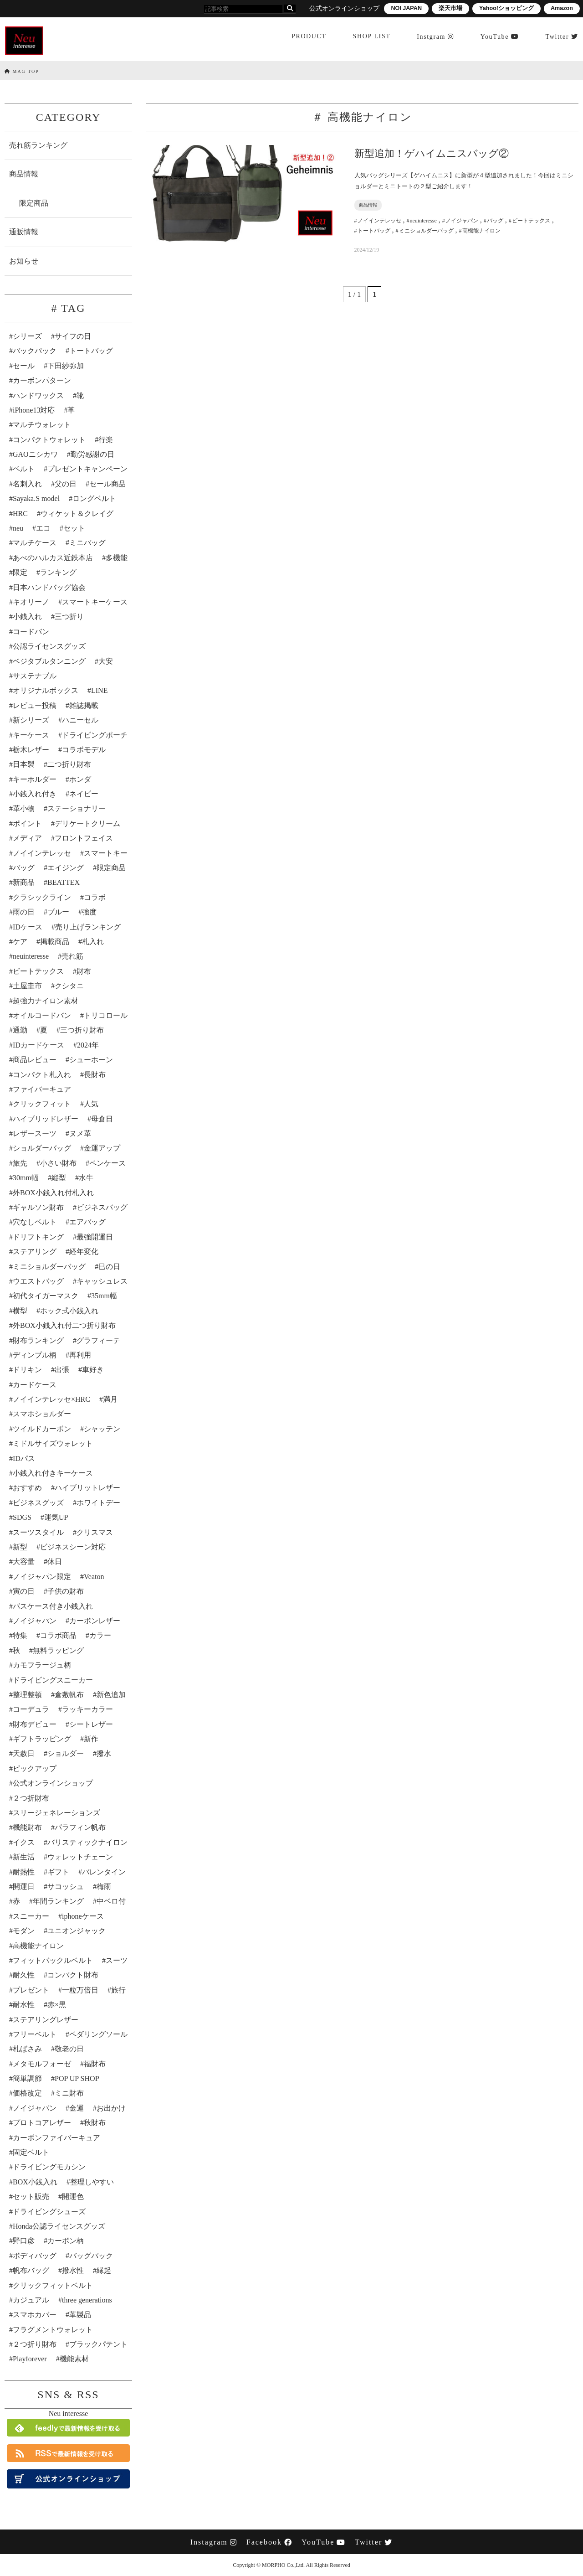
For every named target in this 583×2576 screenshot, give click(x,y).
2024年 (88, 1045)
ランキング (58, 572)
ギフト (58, 1872)
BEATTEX (63, 882)
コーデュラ (31, 1709)
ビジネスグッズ (38, 1503)
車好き (93, 1369)
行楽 (105, 440)
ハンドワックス (38, 395)
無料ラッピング (58, 1650)
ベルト (24, 469)
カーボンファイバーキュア (56, 2138)
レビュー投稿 (34, 705)
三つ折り (69, 616)
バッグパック (91, 2256)
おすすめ (27, 1488)
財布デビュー (34, 1724)
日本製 (24, 764)
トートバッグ (91, 351)
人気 (91, 1104)
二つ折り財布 (69, 764)
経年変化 (83, 1251)
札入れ (93, 941)
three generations (87, 2300)
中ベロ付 (111, 1901)
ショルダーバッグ (42, 1148)
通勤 (20, 1030)
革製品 (80, 2314)
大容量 (24, 1561)
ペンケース (107, 1163)
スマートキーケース (95, 602)
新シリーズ (31, 720)
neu (18, 528)
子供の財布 (65, 1591)
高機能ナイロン (38, 1946)
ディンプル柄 (34, 1355)
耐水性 (24, 2004)
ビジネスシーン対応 (73, 1547)
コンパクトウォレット (49, 440)
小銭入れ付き (34, 794)
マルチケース (34, 543)
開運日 (24, 1886)
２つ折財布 (31, 1798)
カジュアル (31, 2300)
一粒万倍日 (80, 1990)
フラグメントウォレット (53, 2329)
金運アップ (102, 1148)
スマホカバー (34, 2314)
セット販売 (31, 2196)
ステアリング (34, 1251)
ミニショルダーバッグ (49, 1266)
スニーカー (31, 1916)
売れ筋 (72, 956)
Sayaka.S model (36, 498)
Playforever (30, 2359)
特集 (20, 1635)
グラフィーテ (98, 1340)
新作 (91, 1739)
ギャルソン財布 (38, 1207)
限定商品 (33, 203)
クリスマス (95, 1532)
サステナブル (34, 676)
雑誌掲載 (83, 705)
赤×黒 (56, 2004)
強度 (89, 912)
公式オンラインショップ (53, 1783)
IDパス (24, 1458)
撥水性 (73, 2270)
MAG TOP (22, 71)
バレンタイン (104, 1872)
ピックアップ (34, 1768)
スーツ (117, 1960)
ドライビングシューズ (49, 2211)
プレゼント (31, 1990)
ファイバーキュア (42, 1089)
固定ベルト (31, 2152)
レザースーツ (34, 1133)
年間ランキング (58, 1901)
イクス (24, 1842)
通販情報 (23, 232)
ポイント (27, 823)
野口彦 (24, 2241)
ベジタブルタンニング (49, 661)
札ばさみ (27, 2049)
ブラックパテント (98, 2344)
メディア (27, 838)
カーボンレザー (94, 1621)
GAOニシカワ (35, 454)
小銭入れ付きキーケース (53, 1473)
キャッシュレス (102, 1281)
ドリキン (27, 1369)
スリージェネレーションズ (56, 1813)
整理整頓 (27, 1694)
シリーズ (27, 336)
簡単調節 (27, 2078)
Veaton (94, 1576)
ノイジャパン (34, 1621)
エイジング (65, 868)
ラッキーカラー (87, 1709)
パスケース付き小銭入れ (53, 1606)
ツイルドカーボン (42, 1429)
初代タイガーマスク (45, 1296)
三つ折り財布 (82, 1030)
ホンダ (80, 779)
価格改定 (27, 2093)
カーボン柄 (65, 2241)
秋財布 (95, 2123)
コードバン (31, 631)
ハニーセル (80, 720)
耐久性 (24, 1975)
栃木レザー (31, 750)
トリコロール (106, 1015)
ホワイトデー (98, 1503)
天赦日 (24, 1753)
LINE (99, 690)
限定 (20, 572)
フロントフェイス (84, 838)
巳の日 (109, 1266)
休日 (54, 1561)
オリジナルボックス (45, 690)
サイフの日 (73, 336)
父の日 (66, 484)
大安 (105, 661)
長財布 (95, 1075)
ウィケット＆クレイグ (77, 513)
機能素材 (74, 2359)
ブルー (58, 912)
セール (24, 366)
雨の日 (24, 912)
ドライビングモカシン (49, 2167)
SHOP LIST (371, 38)
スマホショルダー (42, 1414)
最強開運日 (95, 1237)
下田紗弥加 (65, 366)
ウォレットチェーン (80, 1857)
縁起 (104, 2270)
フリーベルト (34, 2034)
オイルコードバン (42, 1015)
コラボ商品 (58, 1635)
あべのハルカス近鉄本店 (53, 558)
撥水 (104, 1753)
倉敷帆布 (69, 1694)
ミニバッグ (87, 543)
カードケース (34, 1385)
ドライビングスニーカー (53, 1680)
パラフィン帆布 (80, 1827)
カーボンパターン (42, 380)
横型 (20, 1311)
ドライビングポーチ (95, 735)
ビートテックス (38, 971)
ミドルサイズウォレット (53, 1443)
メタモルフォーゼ (42, 2064)
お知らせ (23, 261)
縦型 (58, 1178)
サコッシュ (65, 1886)
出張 (62, 1369)
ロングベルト (94, 498)
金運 (76, 2108)
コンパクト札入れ (42, 1075)
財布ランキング (38, 1340)
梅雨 (104, 1886)
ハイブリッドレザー (45, 1119)
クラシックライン (42, 897)
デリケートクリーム (87, 823)
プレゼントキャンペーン (87, 469)
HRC (20, 513)
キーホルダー (34, 779)
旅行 (118, 1990)
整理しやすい (92, 2182)
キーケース (31, 735)
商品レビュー (34, 1059)
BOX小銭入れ (35, 2182)
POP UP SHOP (77, 2078)
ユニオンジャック (76, 1931)
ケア (20, 941)
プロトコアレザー (42, 2123)
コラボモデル (84, 750)
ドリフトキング (38, 1237)
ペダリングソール (98, 2034)
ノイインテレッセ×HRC (51, 1399)
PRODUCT (308, 38)
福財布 (95, 2064)
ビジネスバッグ (102, 1207)
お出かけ (111, 2108)
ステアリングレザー (45, 2020)
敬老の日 (69, 2049)
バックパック (34, 351)
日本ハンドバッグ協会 (49, 587)
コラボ (95, 897)
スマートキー (106, 853)
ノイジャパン (34, 2108)
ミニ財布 (69, 2093)
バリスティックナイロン (87, 1842)
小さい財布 (58, 1163)
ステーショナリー (76, 808)
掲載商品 (54, 941)
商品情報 (23, 174)
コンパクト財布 (72, 1975)
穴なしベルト (34, 1222)
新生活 (24, 1857)
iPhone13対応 (34, 410)
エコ (43, 528)
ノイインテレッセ (42, 853)
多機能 (117, 558)
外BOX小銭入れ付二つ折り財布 (64, 1325)
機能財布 (27, 1827)
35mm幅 (104, 1296)
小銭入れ (27, 616)
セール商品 (107, 484)
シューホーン (91, 1059)
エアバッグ (87, 1222)
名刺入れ (27, 484)
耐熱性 (24, 1872)
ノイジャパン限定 (42, 1576)
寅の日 (24, 1591)
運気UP (56, 1517)
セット (74, 528)
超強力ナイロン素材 (45, 1001)
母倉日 (102, 1119)
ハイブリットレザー (87, 1488)
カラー (100, 1635)
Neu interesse (68, 2413)
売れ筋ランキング (38, 145)
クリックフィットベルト (53, 2285)
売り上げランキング (88, 927)
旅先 (20, 1163)
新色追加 (111, 1694)
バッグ (24, 868)
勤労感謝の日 (92, 454)
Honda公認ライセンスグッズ (59, 2226)
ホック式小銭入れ (69, 1311)
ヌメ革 (80, 1133)
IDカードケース (38, 1045)
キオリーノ (31, 602)
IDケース (27, 927)
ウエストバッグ (38, 1281)
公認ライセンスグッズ (49, 646)
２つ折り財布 (34, 2344)
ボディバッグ (34, 2256)
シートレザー (91, 1724)
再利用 (80, 1355)
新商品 (24, 882)
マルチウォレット (42, 424)
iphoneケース (83, 1916)
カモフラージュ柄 (42, 1665)
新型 (20, 1547)
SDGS (22, 1517)
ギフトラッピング (42, 1739)
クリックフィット (42, 1104)
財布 (84, 971)
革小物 (24, 808)
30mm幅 (26, 1178)
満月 (110, 1399)
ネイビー (83, 794)
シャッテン (102, 1429)
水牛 (86, 1178)
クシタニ (69, 986)
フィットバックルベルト (53, 1960)
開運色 (73, 2196)
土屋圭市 (27, 986)
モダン (24, 1931)
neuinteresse (31, 956)
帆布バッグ (31, 2270)
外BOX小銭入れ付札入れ (53, 1193)
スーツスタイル (38, 1532)
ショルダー (65, 1753)
